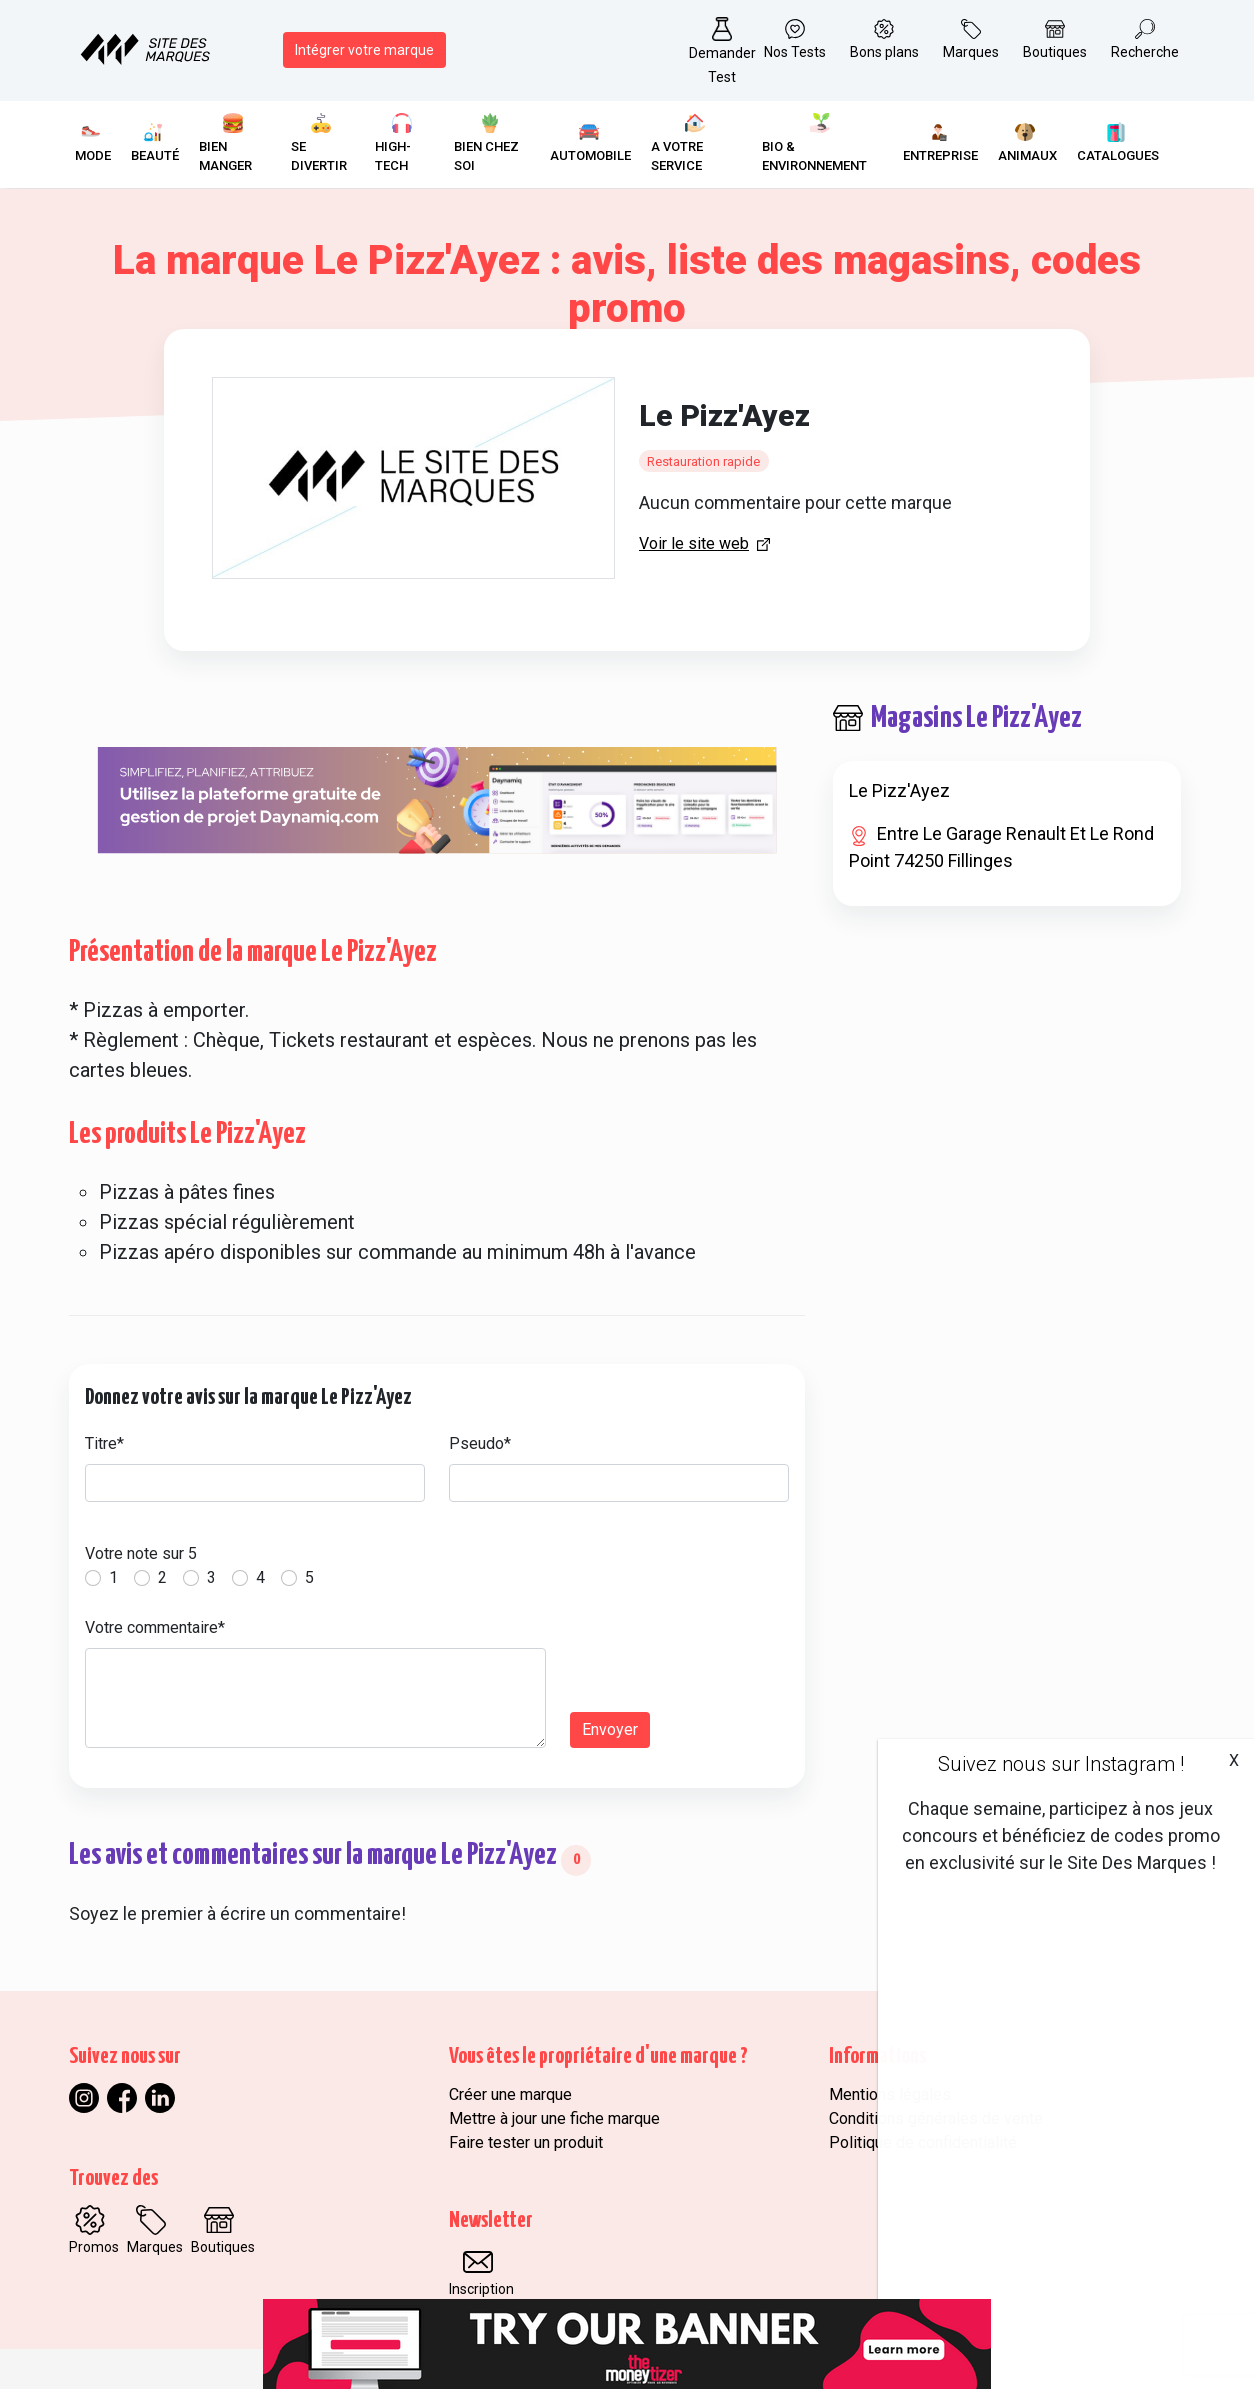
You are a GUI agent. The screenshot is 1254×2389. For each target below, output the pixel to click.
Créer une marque (510, 2094)
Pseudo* (480, 1443)
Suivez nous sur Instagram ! (1061, 1764)
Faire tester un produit (526, 2142)
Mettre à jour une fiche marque (554, 2118)
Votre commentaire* (155, 1627)
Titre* (104, 1443)
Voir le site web (694, 543)
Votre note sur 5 (141, 1553)
